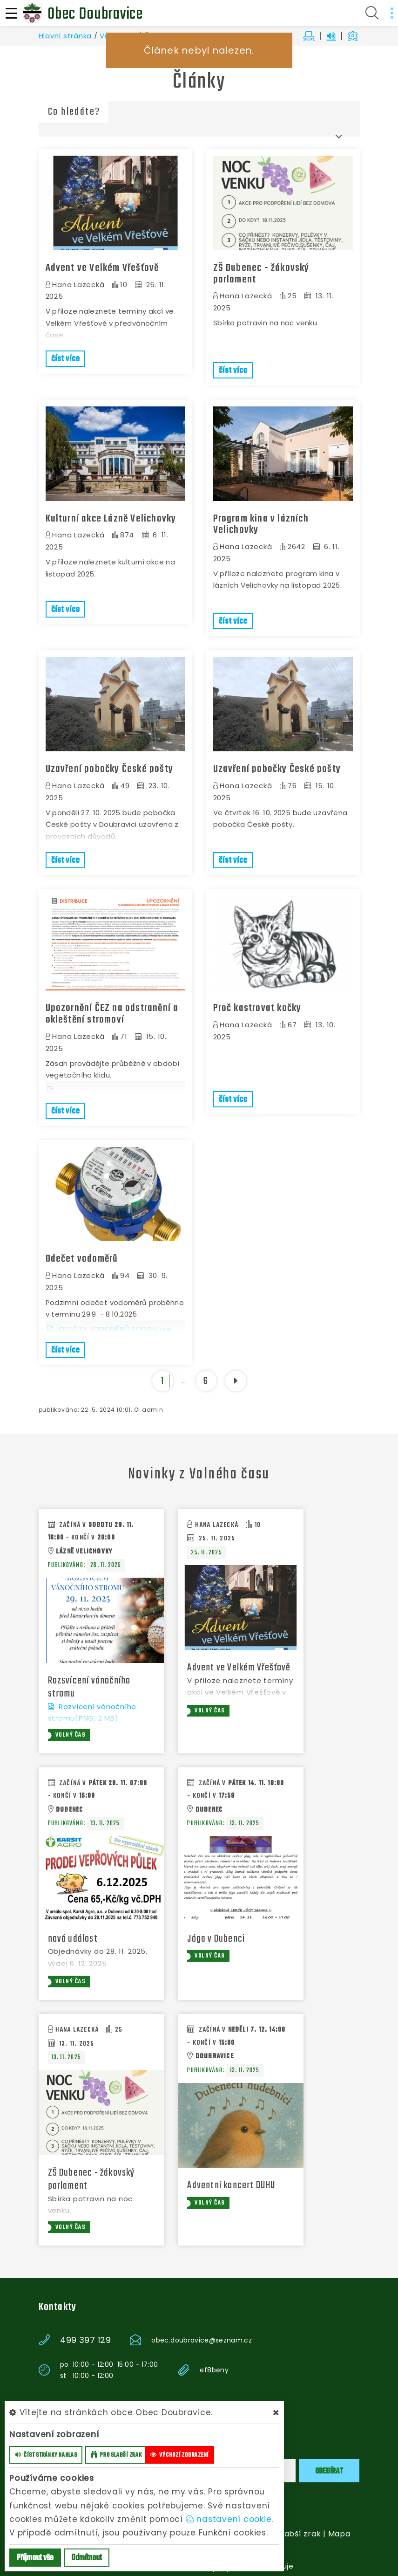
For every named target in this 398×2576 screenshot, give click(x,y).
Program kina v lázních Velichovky (261, 523)
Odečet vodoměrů (82, 1256)
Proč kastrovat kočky (257, 1006)
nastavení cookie (229, 2519)
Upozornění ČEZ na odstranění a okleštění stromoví (112, 1011)
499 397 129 (85, 2336)
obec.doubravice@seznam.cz (201, 2337)
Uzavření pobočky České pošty (110, 768)
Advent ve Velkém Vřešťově (102, 268)
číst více (65, 358)
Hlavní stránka (65, 36)
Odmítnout (86, 2558)
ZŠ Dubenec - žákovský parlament (261, 273)
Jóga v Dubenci (216, 1936)
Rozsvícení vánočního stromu (89, 1683)
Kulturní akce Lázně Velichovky (111, 518)
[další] (235, 1377)
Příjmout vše (35, 2558)
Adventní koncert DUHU (231, 2183)
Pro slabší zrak (291, 2531)
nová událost (73, 1936)
